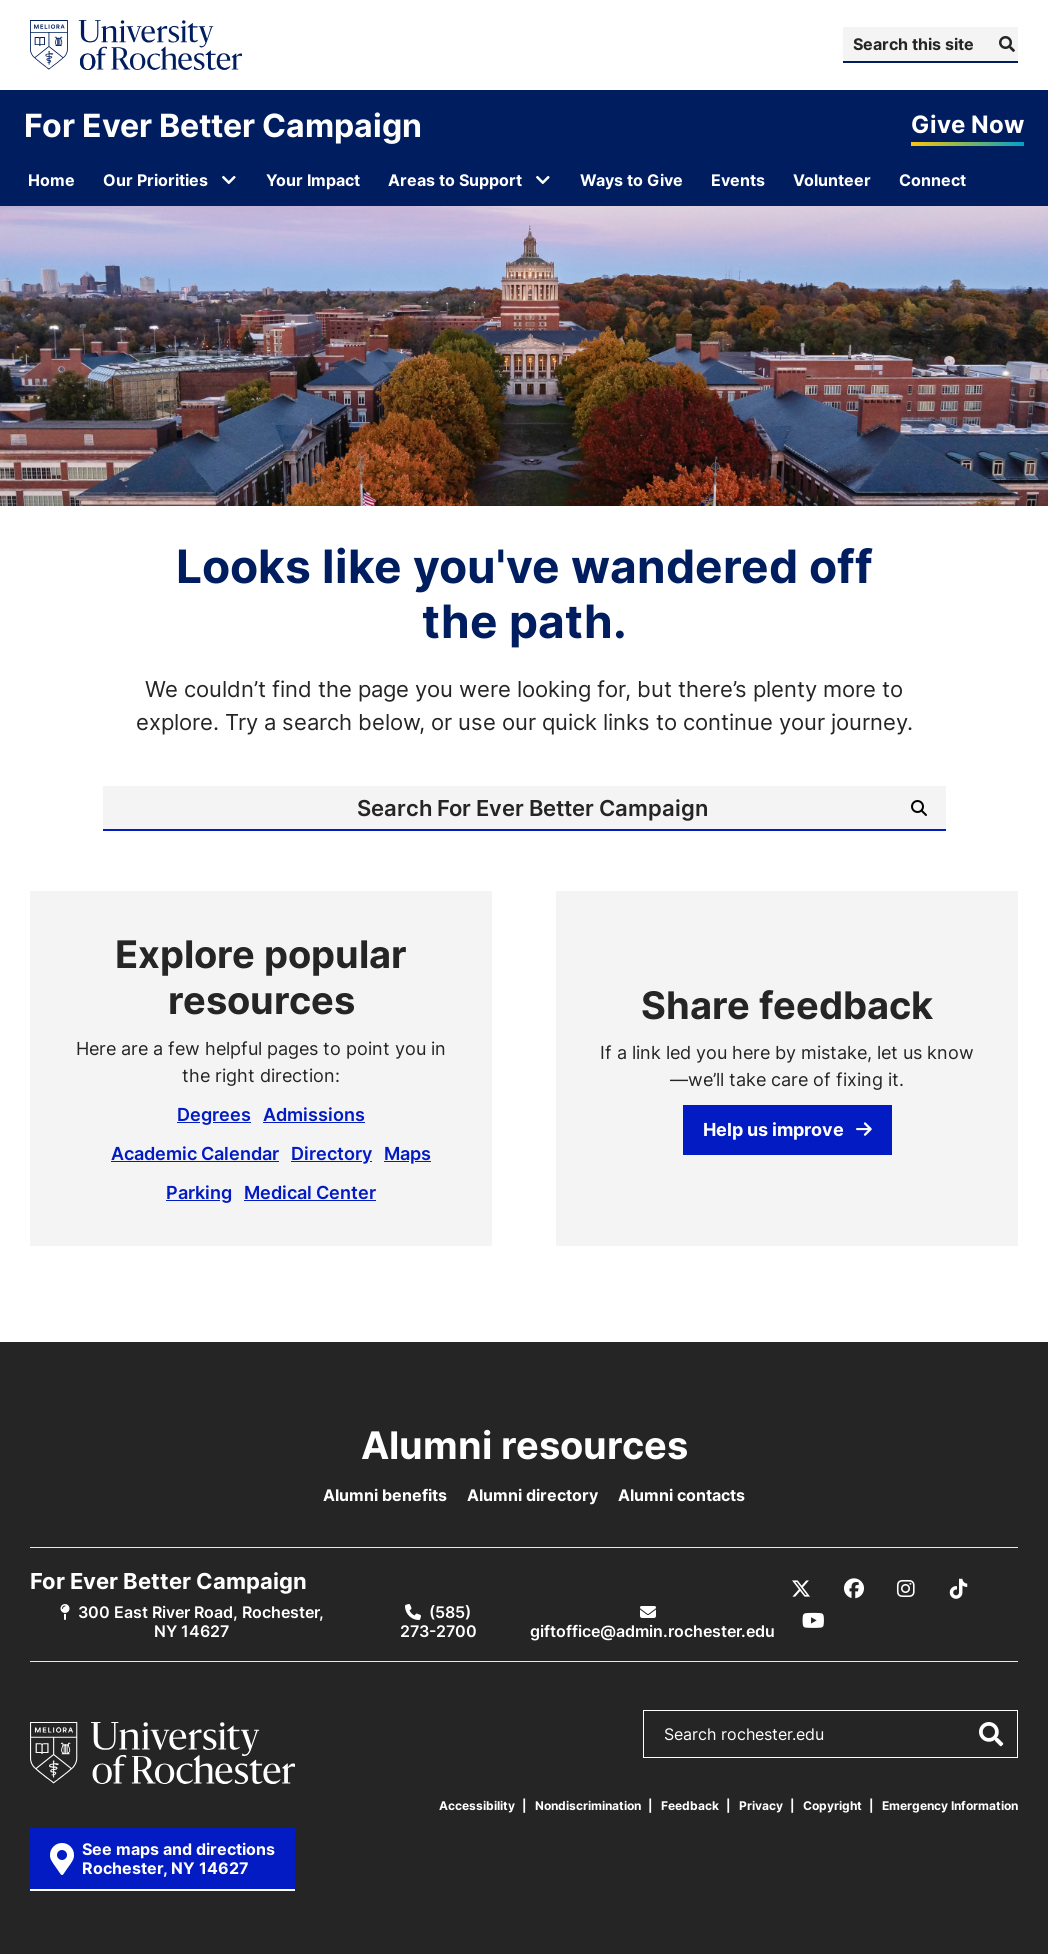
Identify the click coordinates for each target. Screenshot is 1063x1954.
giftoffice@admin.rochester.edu (652, 1631)
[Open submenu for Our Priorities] (229, 180)
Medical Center (310, 1192)
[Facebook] (854, 1589)
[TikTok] (959, 1589)
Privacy (761, 1805)
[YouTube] (814, 1621)
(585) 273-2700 (438, 1621)
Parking (199, 1192)
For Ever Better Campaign (223, 125)
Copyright (832, 1805)
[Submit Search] (1004, 44)
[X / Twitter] (801, 1589)
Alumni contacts (681, 1495)
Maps (407, 1153)
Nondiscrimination (588, 1805)
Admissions (314, 1114)
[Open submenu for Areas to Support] (543, 180)
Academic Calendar (195, 1153)
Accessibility (477, 1805)
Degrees (214, 1114)
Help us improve (787, 1129)
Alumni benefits (385, 1495)
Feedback (690, 1805)
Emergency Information (950, 1805)
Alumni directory (532, 1495)
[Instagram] (906, 1589)
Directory (331, 1153)
